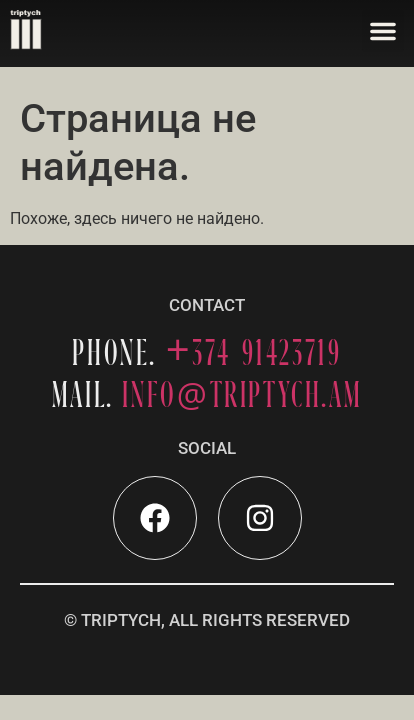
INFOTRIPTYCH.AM (242, 394)
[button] (383, 31)
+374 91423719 (254, 352)
